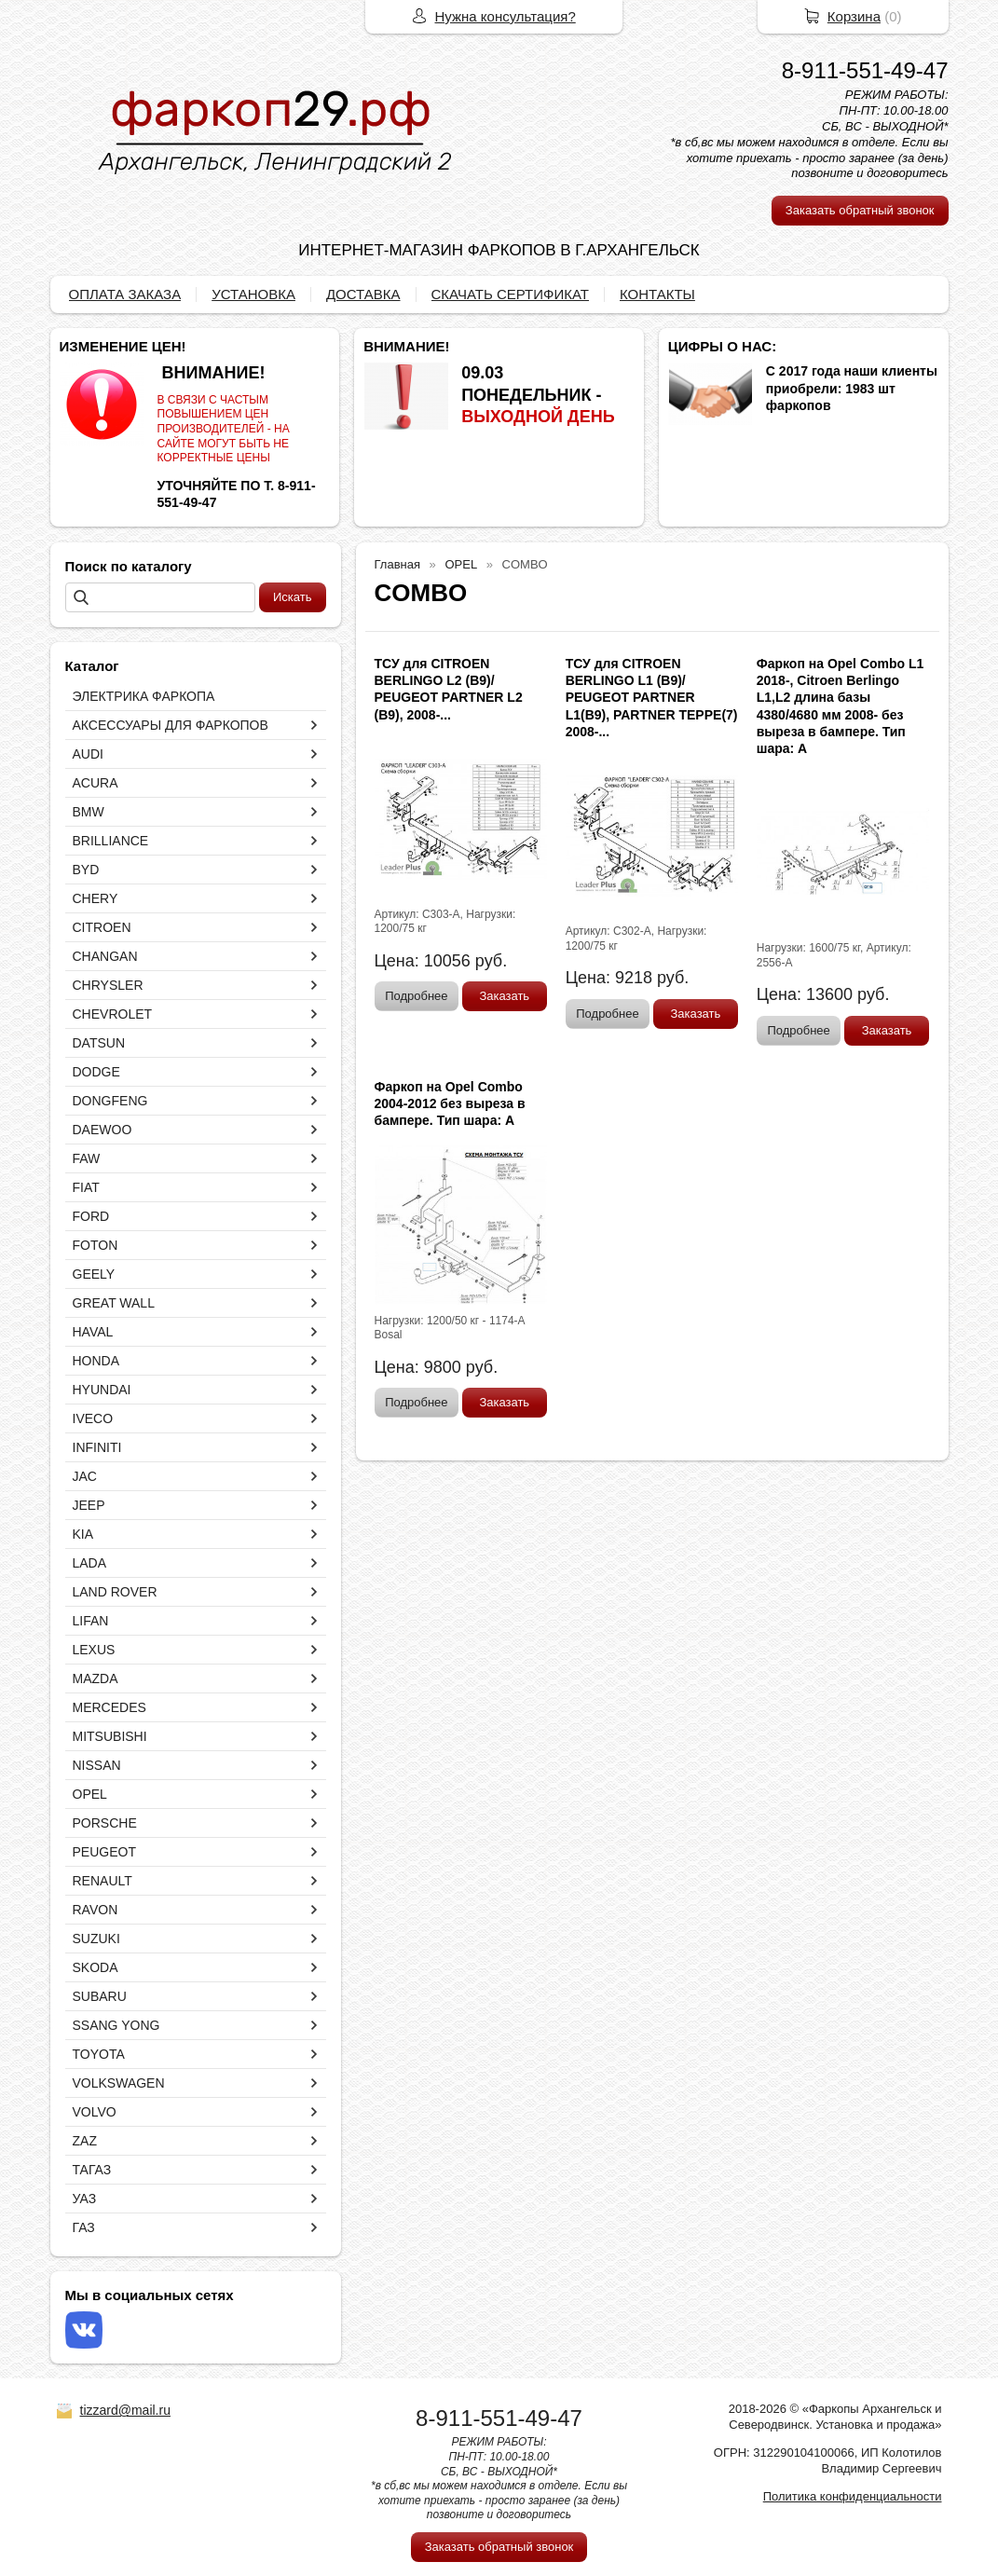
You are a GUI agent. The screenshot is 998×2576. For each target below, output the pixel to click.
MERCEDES (109, 1707)
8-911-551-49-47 (865, 70)
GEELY (94, 1274)
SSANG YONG (116, 2025)
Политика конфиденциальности (852, 2496)
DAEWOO (102, 1129)
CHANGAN (105, 956)
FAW (87, 1158)
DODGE (96, 1071)
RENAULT (102, 1880)
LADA (90, 1562)
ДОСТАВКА (363, 294)
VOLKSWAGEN (119, 2083)
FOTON (95, 1245)
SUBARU (100, 1996)
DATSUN (99, 1042)
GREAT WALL (114, 1302)
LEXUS (94, 1649)
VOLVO (94, 2111)
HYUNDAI (102, 1389)
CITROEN (102, 927)
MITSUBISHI (110, 1736)
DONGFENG (110, 1100)
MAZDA (95, 1678)
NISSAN (97, 1765)
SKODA (95, 1967)
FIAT (86, 1187)
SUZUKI (96, 1938)
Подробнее (416, 996)
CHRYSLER (108, 985)
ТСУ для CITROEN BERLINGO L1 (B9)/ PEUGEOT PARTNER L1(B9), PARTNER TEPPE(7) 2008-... (652, 697)
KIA (83, 1534)
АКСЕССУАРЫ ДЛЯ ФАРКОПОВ (170, 725)
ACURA (95, 782)
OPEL (90, 1794)
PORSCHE (105, 1823)
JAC (85, 1476)
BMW (88, 811)
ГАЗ (84, 2227)
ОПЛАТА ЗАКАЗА (125, 294)
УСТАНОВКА (253, 294)
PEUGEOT (104, 1851)
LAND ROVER (115, 1591)
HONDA (96, 1360)
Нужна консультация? (505, 16)
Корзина (854, 16)
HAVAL (93, 1331)
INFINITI (97, 1447)
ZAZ (85, 2140)
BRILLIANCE (111, 840)
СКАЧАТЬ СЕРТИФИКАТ (510, 294)
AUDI (88, 754)
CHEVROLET (113, 1014)
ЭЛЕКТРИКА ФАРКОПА (144, 696)
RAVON (95, 1909)
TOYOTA (99, 2054)
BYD (86, 869)
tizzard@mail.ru (125, 2410)
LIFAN (91, 1620)
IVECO (93, 1418)
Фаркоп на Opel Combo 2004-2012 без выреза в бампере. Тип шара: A (450, 1103)
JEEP (89, 1505)
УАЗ (85, 2198)
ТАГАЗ (92, 2169)
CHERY (95, 898)
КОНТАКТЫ (657, 294)
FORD (91, 1216)
